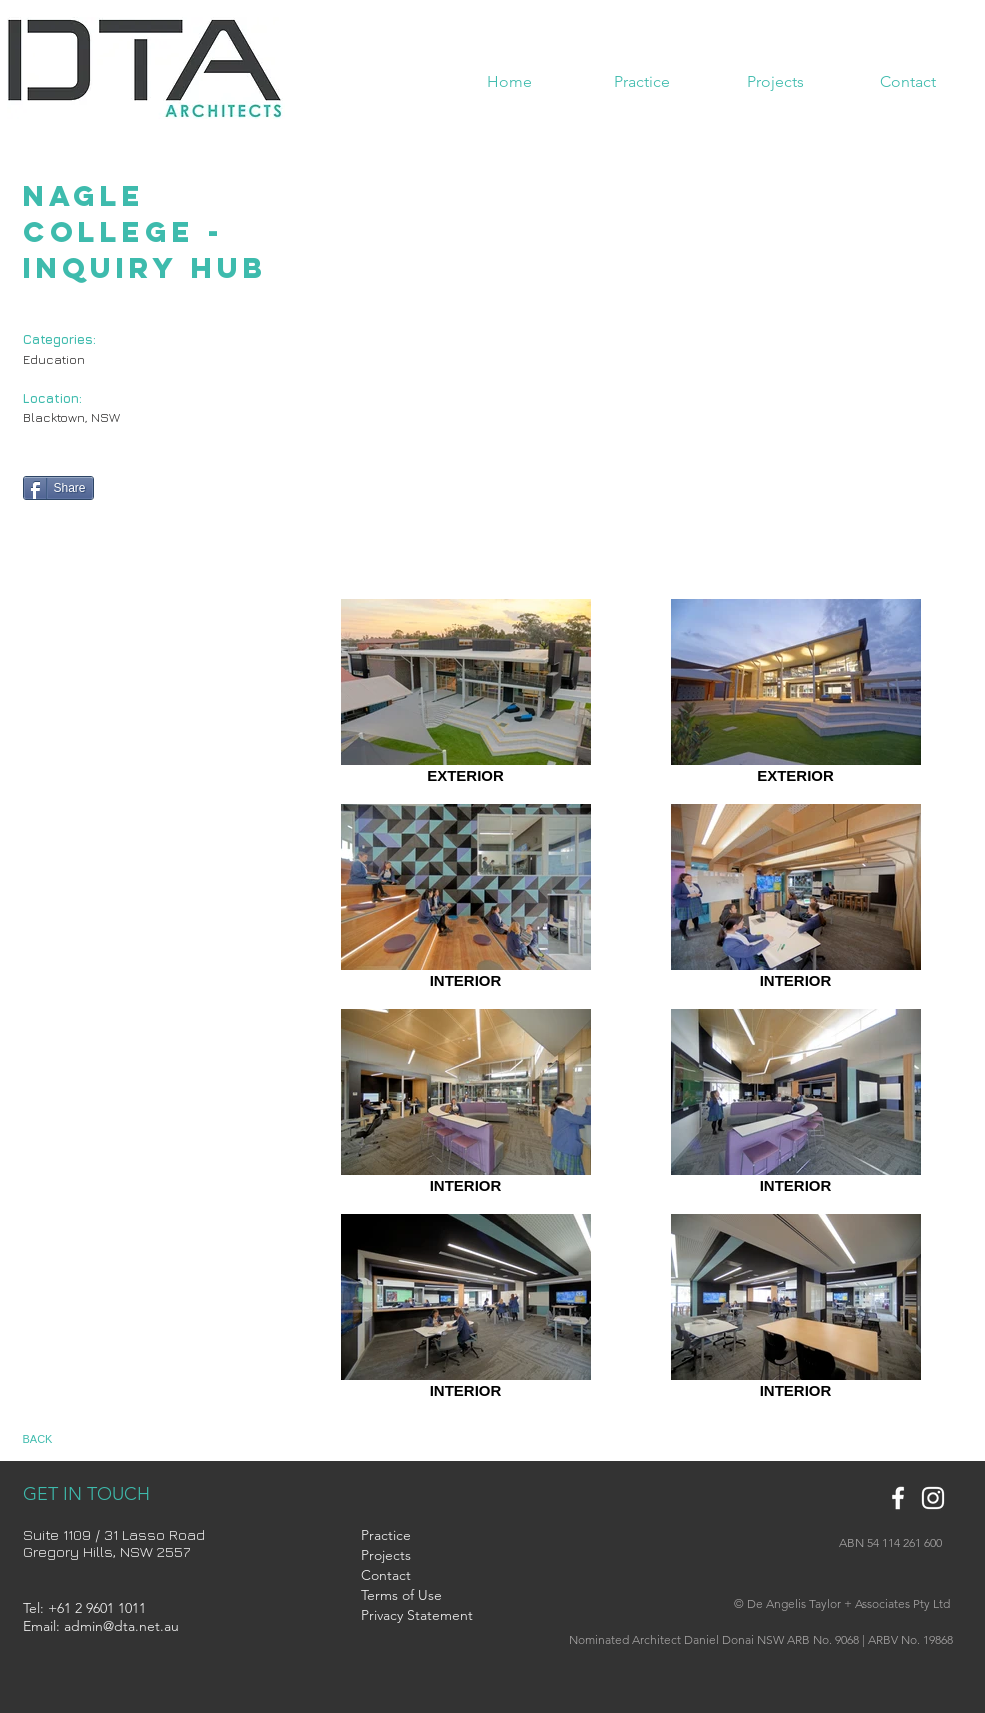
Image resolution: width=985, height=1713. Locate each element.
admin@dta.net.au (121, 1626)
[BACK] (56, 1440)
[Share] (58, 488)
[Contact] (410, 1576)
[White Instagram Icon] (933, 1498)
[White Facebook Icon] (898, 1498)
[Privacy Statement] (417, 1616)
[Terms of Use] (421, 1596)
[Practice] (410, 1536)
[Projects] (410, 1556)
